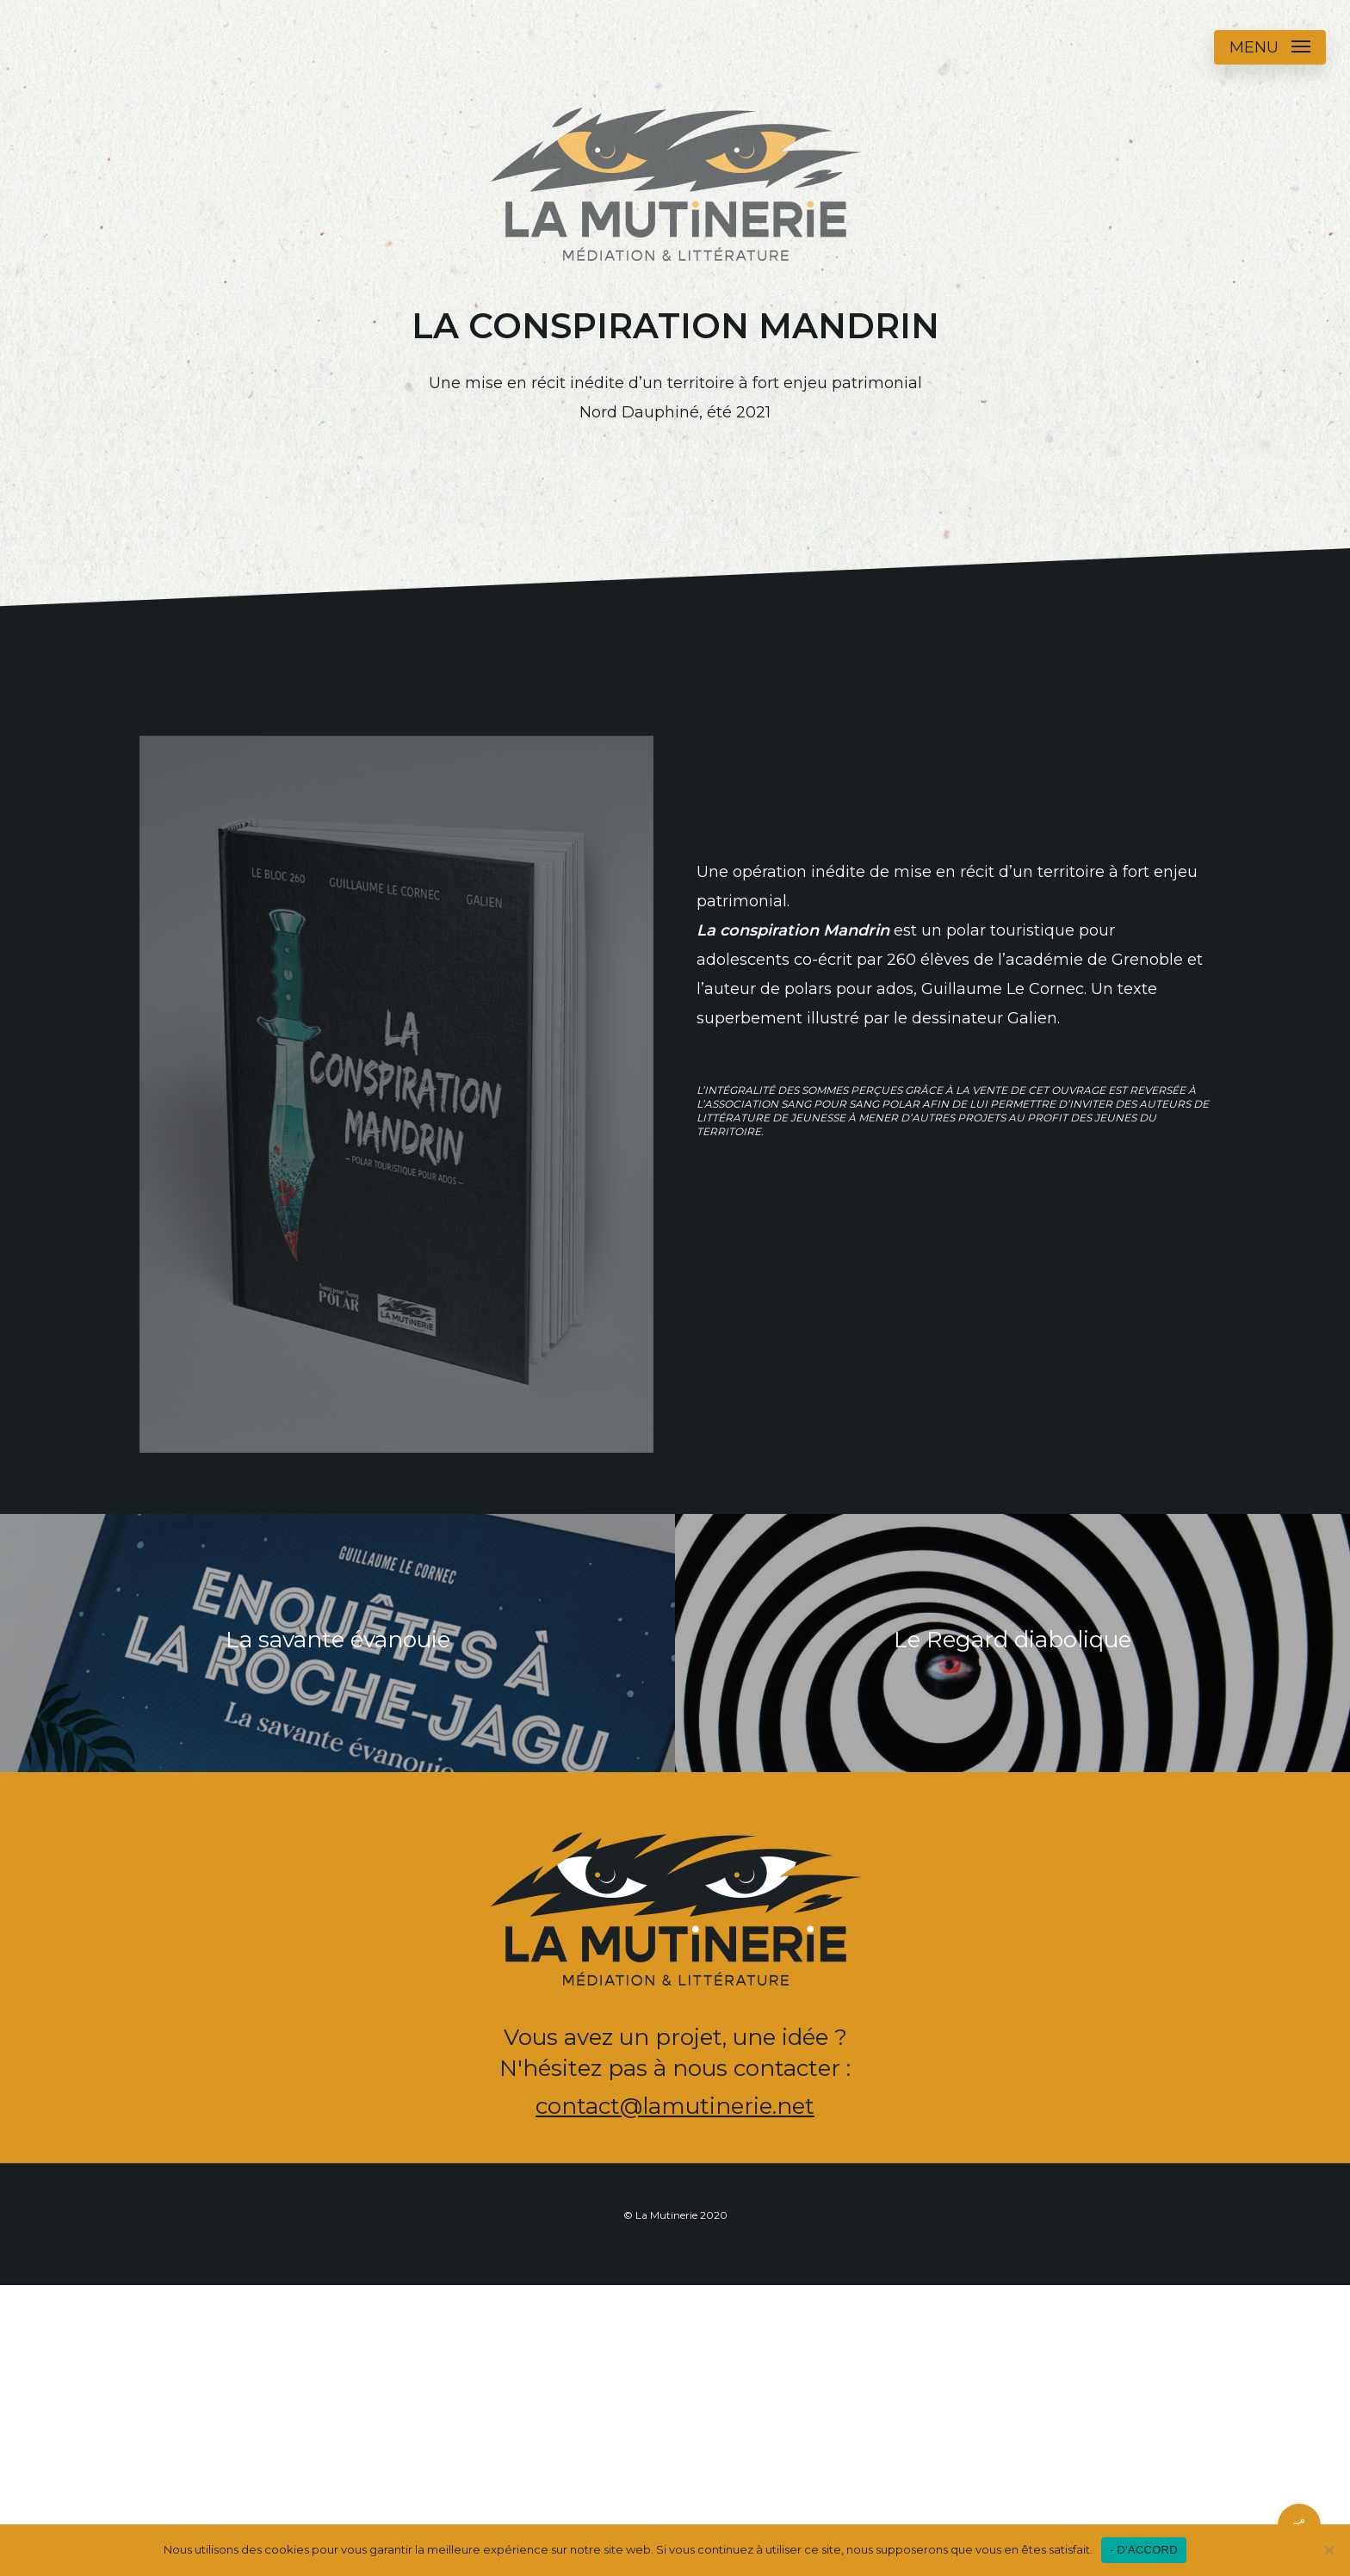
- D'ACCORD (1144, 2549)
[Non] (1328, 2550)
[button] (1270, 47)
